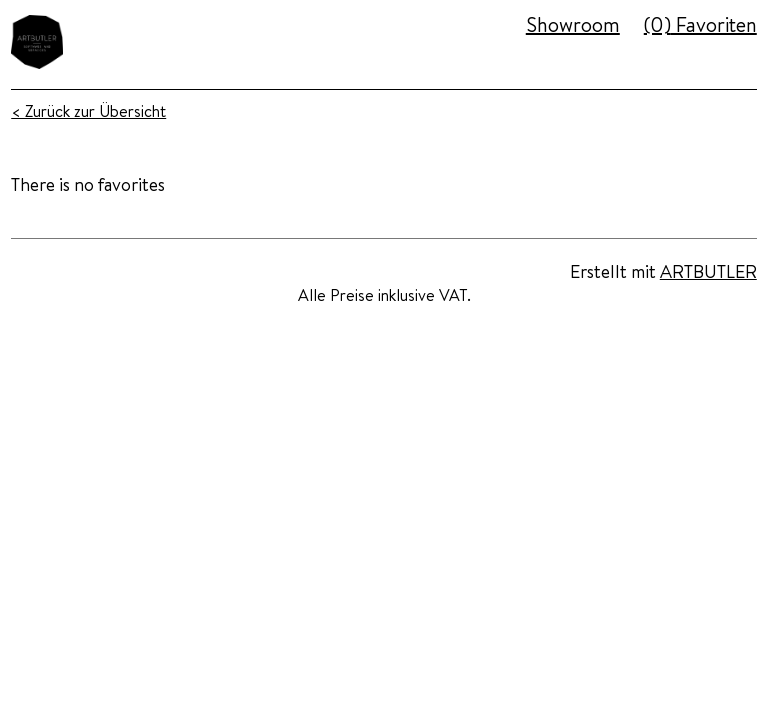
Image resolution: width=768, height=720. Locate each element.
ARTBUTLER (708, 271)
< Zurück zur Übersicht (88, 111)
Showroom (573, 24)
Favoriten (700, 24)
